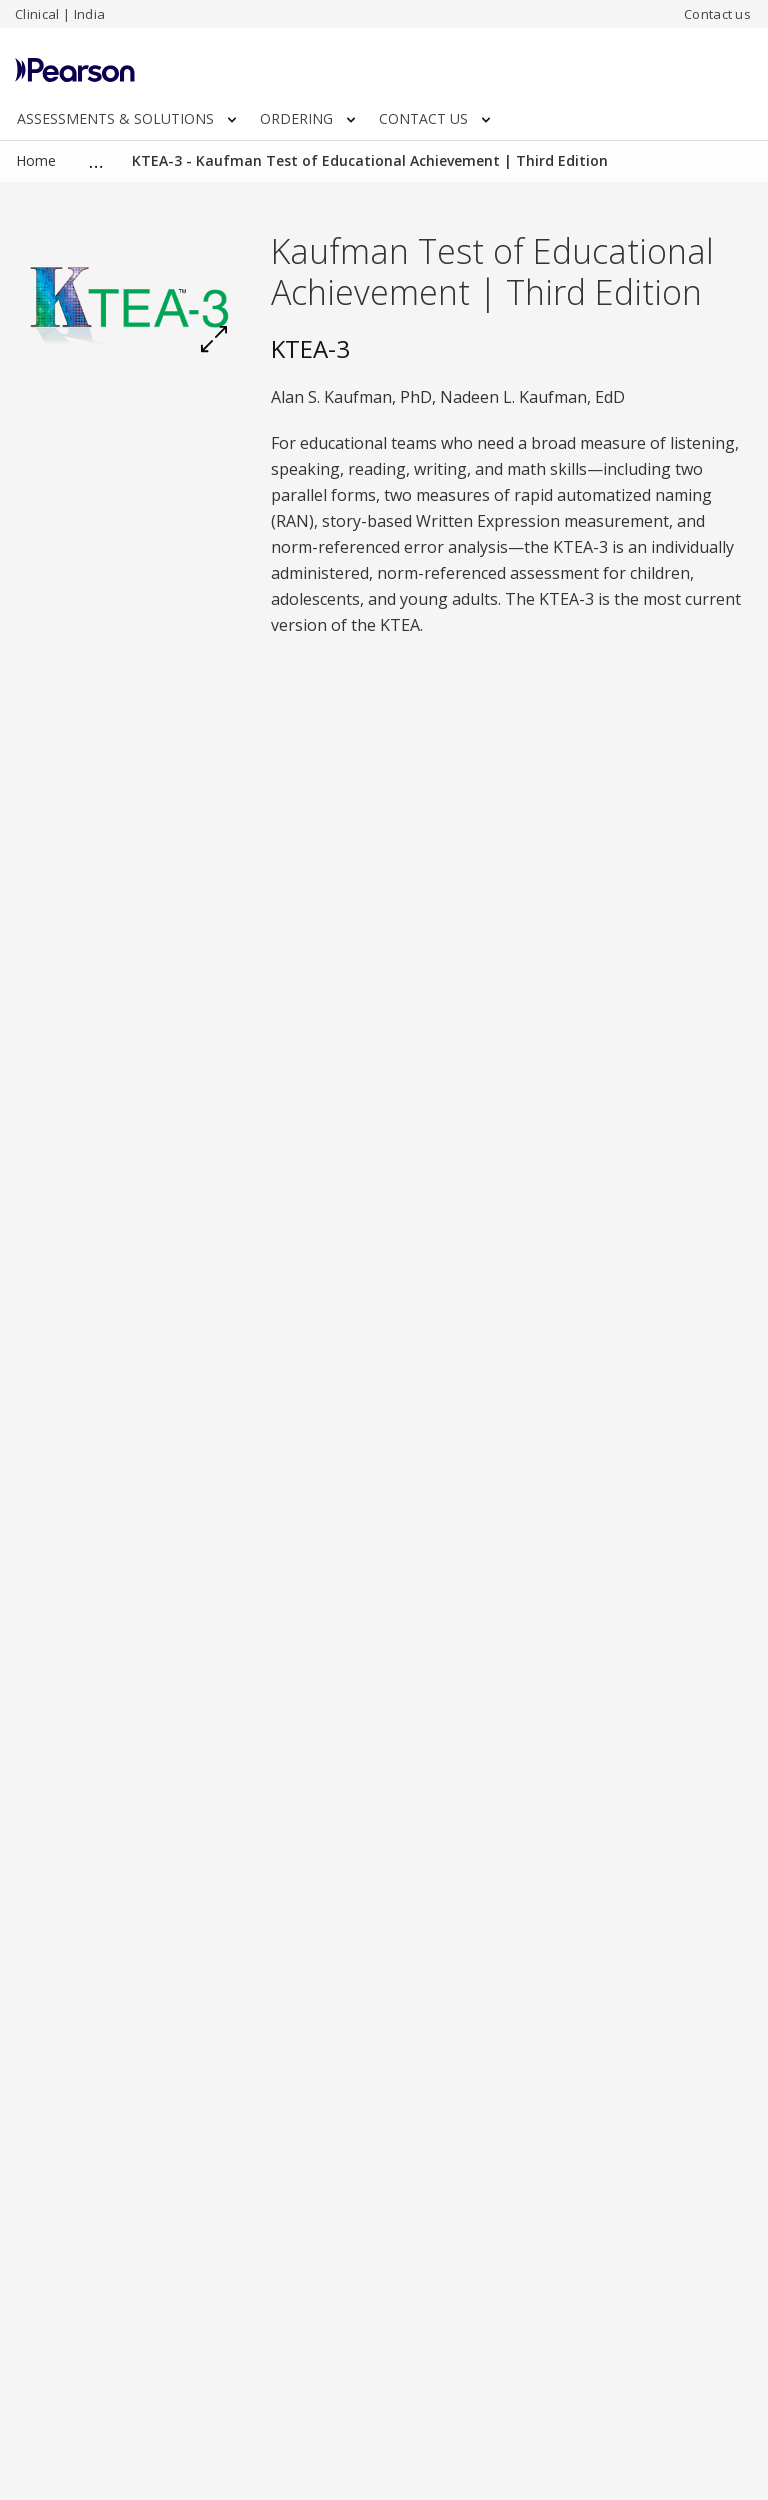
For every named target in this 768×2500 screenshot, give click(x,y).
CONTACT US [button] (434, 118)
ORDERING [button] (307, 118)
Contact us (717, 14)
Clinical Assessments (158, 160)
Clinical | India (60, 14)
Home (36, 160)
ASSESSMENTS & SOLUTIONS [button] (126, 118)
